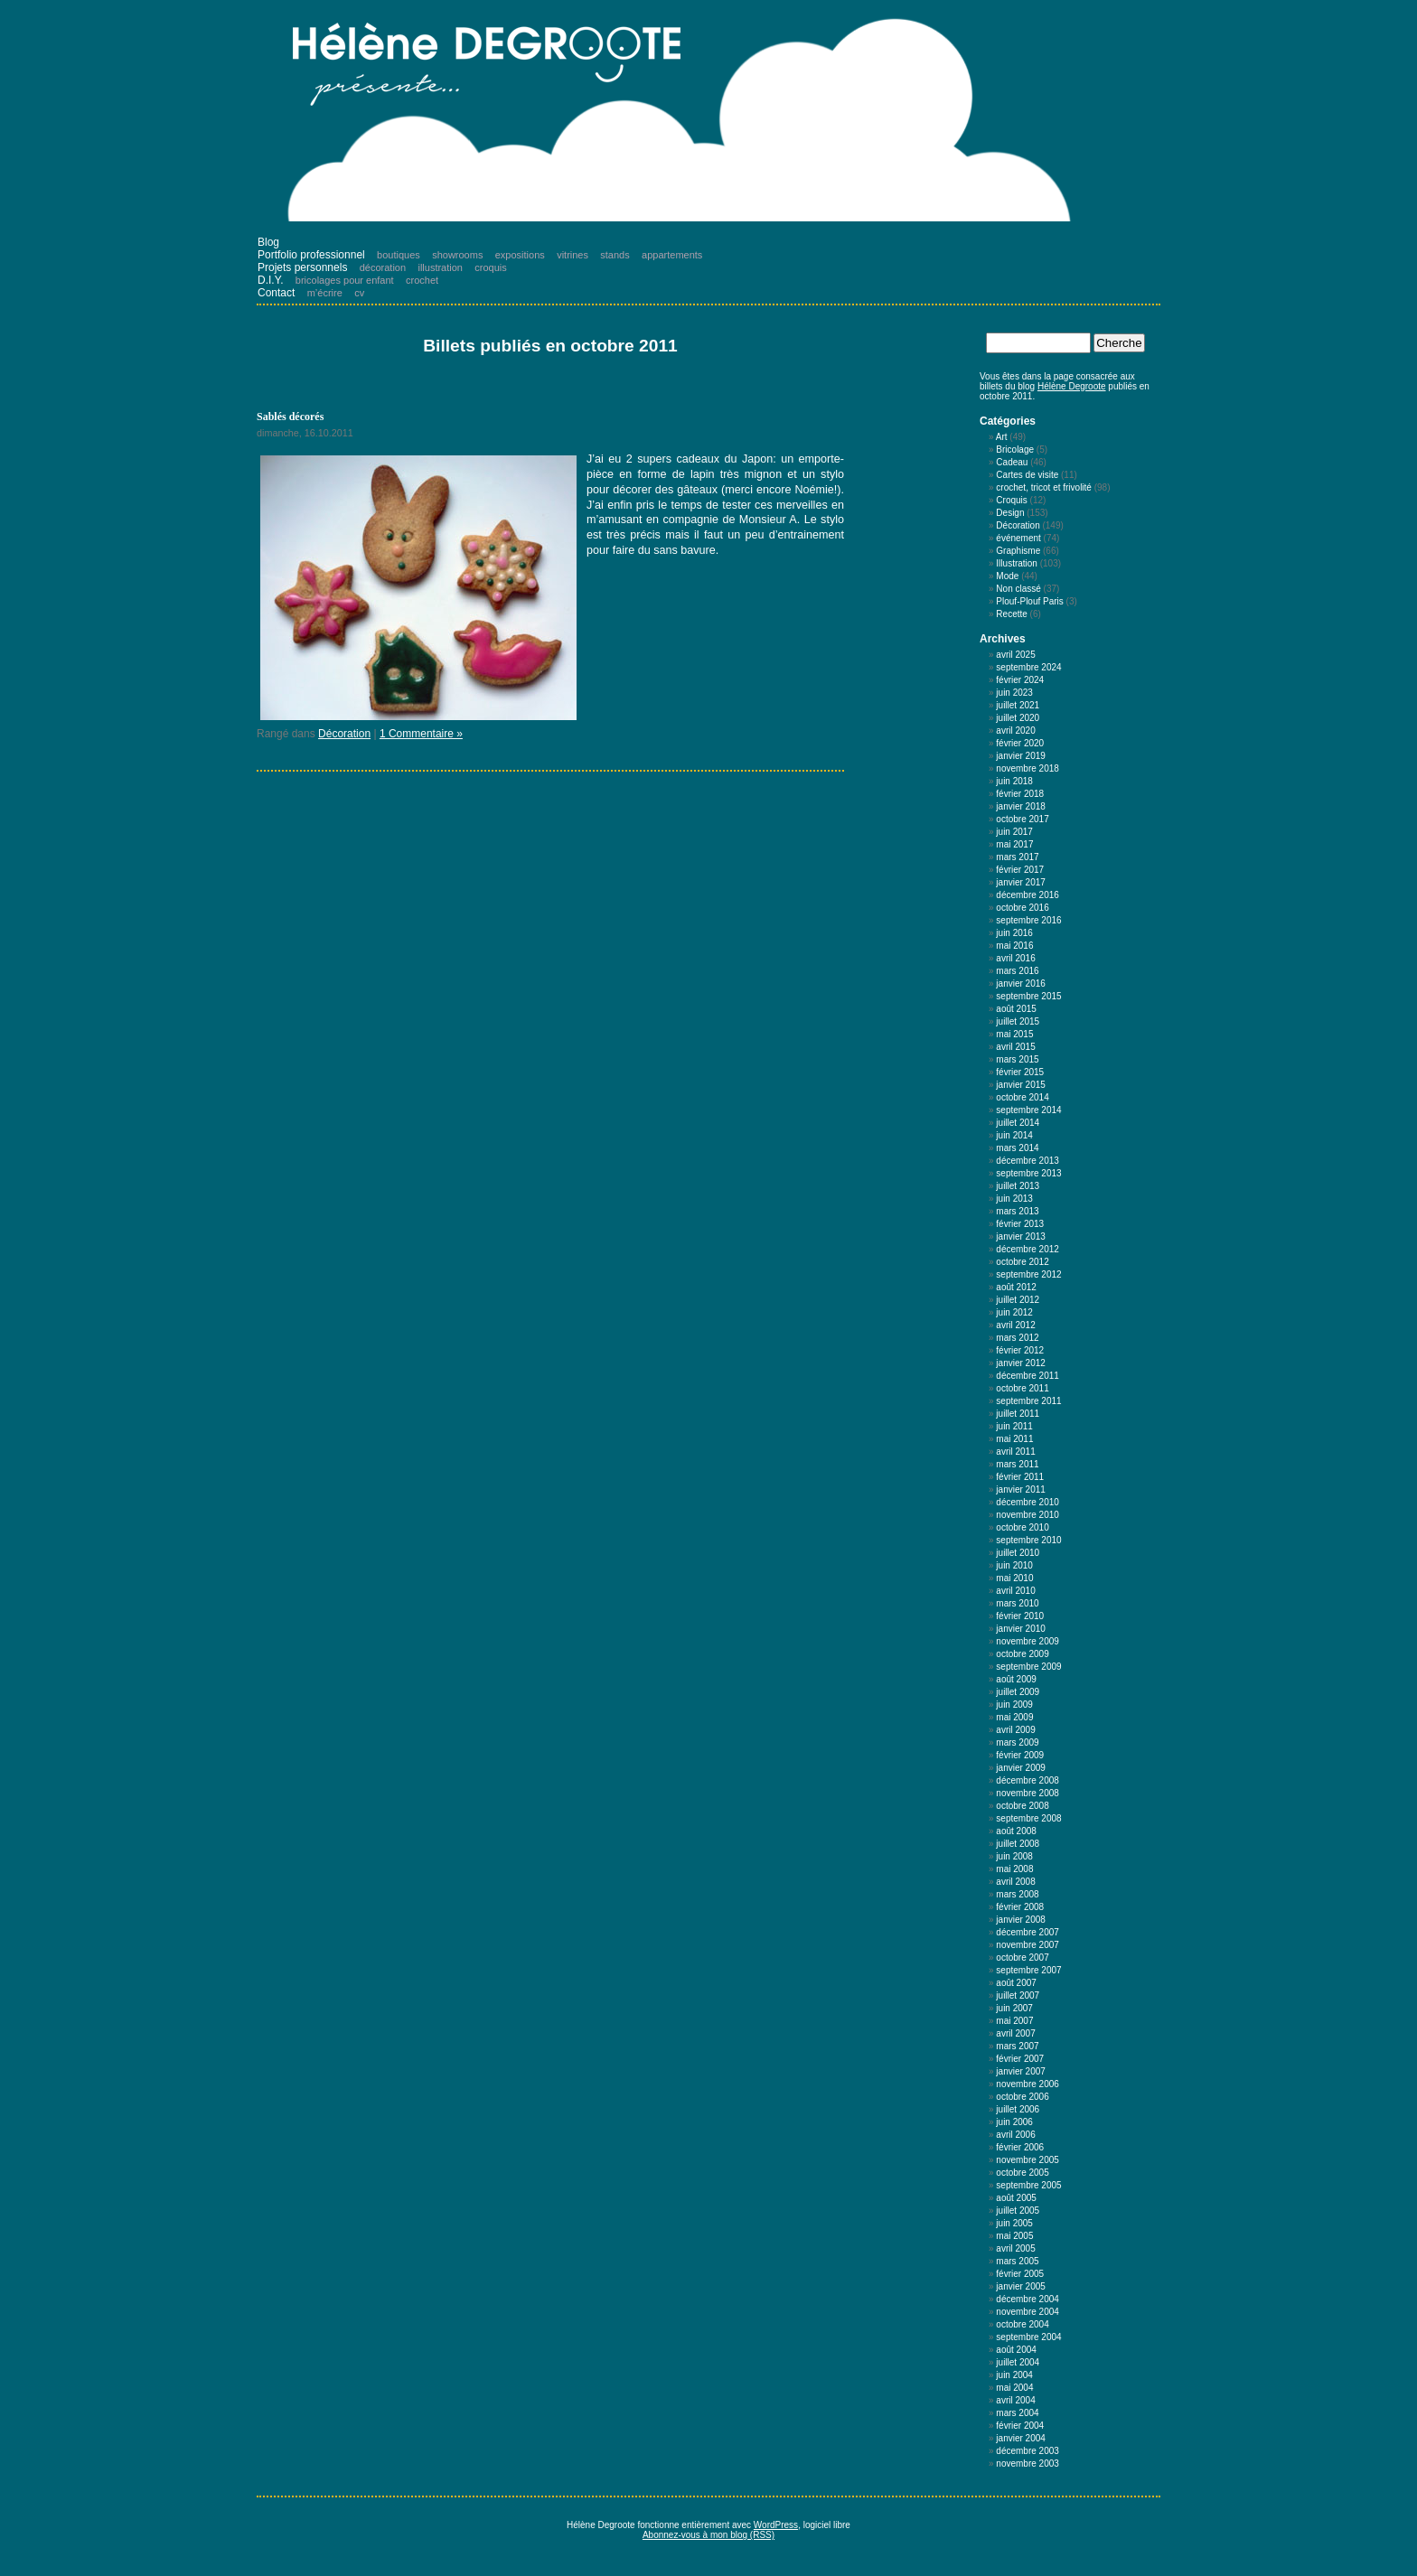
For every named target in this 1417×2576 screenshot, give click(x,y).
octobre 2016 (1022, 908)
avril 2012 (1015, 1325)
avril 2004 (1015, 2400)
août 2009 (1016, 1679)
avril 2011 (1015, 1452)
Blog (268, 242)
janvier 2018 (1020, 806)
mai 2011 (1014, 1439)
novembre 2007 (1027, 1945)
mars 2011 (1017, 1464)
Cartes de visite (1027, 475)
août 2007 (1016, 1983)
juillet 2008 (1017, 1844)
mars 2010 (1017, 1603)
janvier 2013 (1020, 1236)
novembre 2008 (1027, 1793)
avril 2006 (1015, 2135)
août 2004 (1016, 2350)
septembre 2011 (1028, 1401)
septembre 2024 (1028, 667)
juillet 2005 (1017, 2210)
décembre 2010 (1027, 1502)
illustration (440, 267)
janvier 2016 (1020, 983)
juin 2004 (1014, 2375)
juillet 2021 (1017, 705)
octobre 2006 (1022, 2097)
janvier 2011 (1020, 1489)
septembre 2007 (1028, 1970)
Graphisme (1018, 551)
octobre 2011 (1022, 1388)
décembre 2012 (1027, 1249)
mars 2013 (1017, 1211)
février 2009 (1020, 1755)
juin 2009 (1014, 1705)
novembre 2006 (1027, 2084)
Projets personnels (302, 267)
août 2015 (1016, 1009)
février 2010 (1020, 1616)
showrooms (457, 254)
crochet (422, 280)
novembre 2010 (1027, 1515)
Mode (1007, 576)
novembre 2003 (1027, 2463)
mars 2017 (1017, 857)
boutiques (398, 254)
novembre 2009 (1027, 1641)
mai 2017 (1014, 844)
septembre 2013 (1028, 1173)
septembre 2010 (1028, 1540)
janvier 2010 (1020, 1629)
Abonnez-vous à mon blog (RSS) (708, 2535)
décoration (383, 267)
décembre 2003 (1027, 2451)
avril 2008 (1015, 1882)
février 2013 (1020, 1224)
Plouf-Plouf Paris (1029, 601)
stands (614, 254)
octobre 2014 (1022, 1097)
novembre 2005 (1027, 2160)
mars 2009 (1017, 1742)
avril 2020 (1015, 730)
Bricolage (1015, 449)
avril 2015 (1015, 1047)
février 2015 (1020, 1072)
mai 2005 (1014, 2236)
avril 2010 (1015, 1591)
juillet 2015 (1017, 1021)
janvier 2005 (1020, 2286)
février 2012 (1020, 1350)
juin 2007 (1014, 2008)
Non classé (1018, 589)
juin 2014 (1014, 1135)
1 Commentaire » (421, 733)
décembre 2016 (1027, 895)
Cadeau (1012, 462)
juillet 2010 (1017, 1553)
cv (359, 292)
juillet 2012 (1017, 1300)
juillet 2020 (1017, 718)
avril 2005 (1015, 2248)
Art (1002, 437)
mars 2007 (1017, 2046)
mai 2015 (1014, 1034)
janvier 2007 (1020, 2071)
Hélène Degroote (1071, 386)
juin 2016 (1014, 933)
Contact (276, 292)
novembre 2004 (1027, 2312)
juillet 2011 (1017, 1414)
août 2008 (1016, 1831)
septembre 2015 (1028, 996)
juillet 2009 (1017, 1692)
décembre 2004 (1027, 2299)
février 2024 (1020, 680)
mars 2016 (1017, 971)
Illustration (1016, 563)
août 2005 (1016, 2198)
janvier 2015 (1020, 1085)
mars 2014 (1017, 1148)
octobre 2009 (1022, 1654)
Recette (1011, 614)
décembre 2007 (1027, 1932)
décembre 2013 (1027, 1161)
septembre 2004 (1028, 2337)
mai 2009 (1014, 1717)
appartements (672, 254)
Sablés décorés (290, 416)
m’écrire (325, 292)
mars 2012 (1017, 1338)
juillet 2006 (1017, 2109)
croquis (490, 267)
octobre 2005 (1022, 2173)
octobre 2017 (1022, 819)
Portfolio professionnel (311, 254)
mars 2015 (1017, 1059)
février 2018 (1020, 794)
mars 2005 (1017, 2261)
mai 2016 (1014, 946)
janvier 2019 (1020, 756)
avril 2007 (1015, 2033)
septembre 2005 (1028, 2185)
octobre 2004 (1022, 2324)
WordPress (776, 2525)
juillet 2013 (1017, 1186)
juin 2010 (1014, 1565)
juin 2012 (1014, 1312)
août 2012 (1016, 1287)
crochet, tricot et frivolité (1044, 487)
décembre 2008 (1027, 1780)
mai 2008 (1014, 1869)
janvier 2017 (1020, 882)
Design (1010, 513)
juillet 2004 (1017, 2362)
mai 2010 (1014, 1578)
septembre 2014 (1028, 1110)
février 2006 (1020, 2147)
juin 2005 (1014, 2223)
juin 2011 (1014, 1426)
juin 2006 (1014, 2122)
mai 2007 (1014, 2021)
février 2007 (1020, 2059)
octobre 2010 (1022, 1527)
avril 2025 (1015, 655)
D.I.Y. (270, 280)
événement (1018, 538)
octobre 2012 (1022, 1262)
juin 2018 (1014, 781)
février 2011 (1020, 1477)
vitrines (572, 254)
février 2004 (1020, 2426)
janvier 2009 (1020, 1768)
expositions (520, 254)
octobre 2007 (1022, 1957)
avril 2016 (1015, 958)
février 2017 (1020, 870)
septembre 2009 (1028, 1667)
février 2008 (1020, 1907)
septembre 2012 (1028, 1274)
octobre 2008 (1022, 1806)
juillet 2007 (1017, 1995)
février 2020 (1020, 743)
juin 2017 (1014, 832)
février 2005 (1020, 2274)
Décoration (344, 733)
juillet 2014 (1017, 1123)
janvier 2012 (1020, 1363)
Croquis (1011, 500)
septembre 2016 (1028, 920)
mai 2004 (1014, 2388)
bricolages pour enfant (345, 280)
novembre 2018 (1027, 768)
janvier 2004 (1020, 2438)
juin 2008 (1014, 1856)
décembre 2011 (1027, 1376)
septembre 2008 (1028, 1818)
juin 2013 (1014, 1199)
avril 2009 (1015, 1730)
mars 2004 (1017, 2413)
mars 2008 (1017, 1894)
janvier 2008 (1020, 1920)
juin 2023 (1014, 693)
